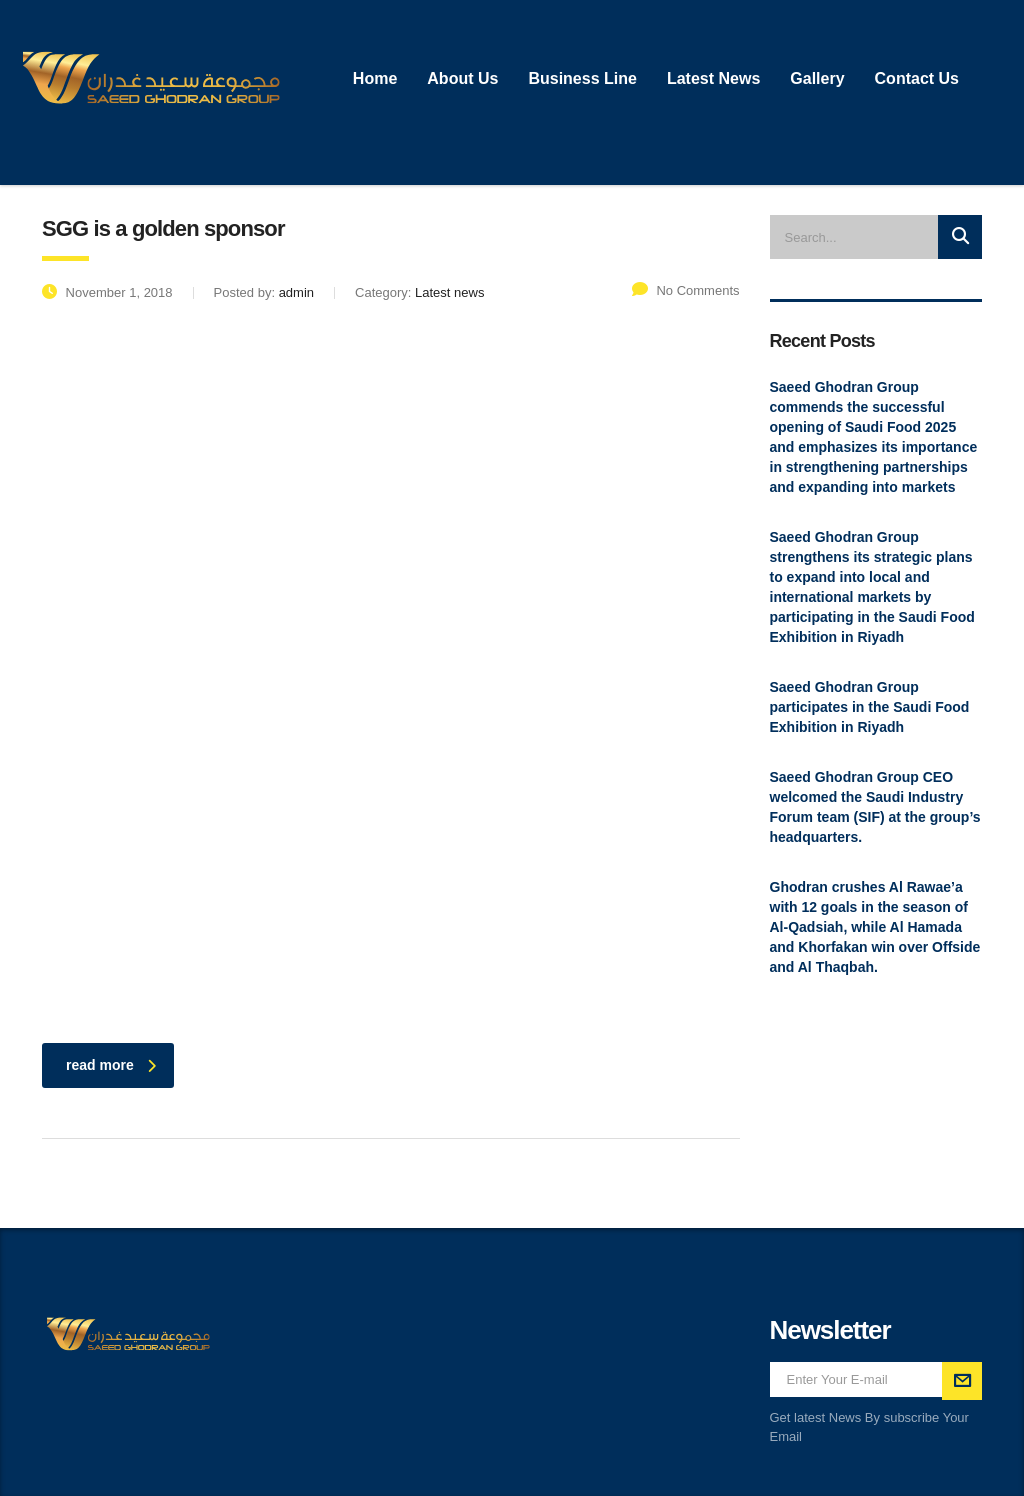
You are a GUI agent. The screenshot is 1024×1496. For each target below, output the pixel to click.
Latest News (713, 78)
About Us (462, 78)
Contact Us (917, 78)
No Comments (685, 290)
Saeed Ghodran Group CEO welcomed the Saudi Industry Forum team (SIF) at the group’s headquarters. (875, 807)
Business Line (582, 78)
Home (375, 78)
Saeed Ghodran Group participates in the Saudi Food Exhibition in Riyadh (870, 707)
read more (111, 1065)
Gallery (817, 78)
